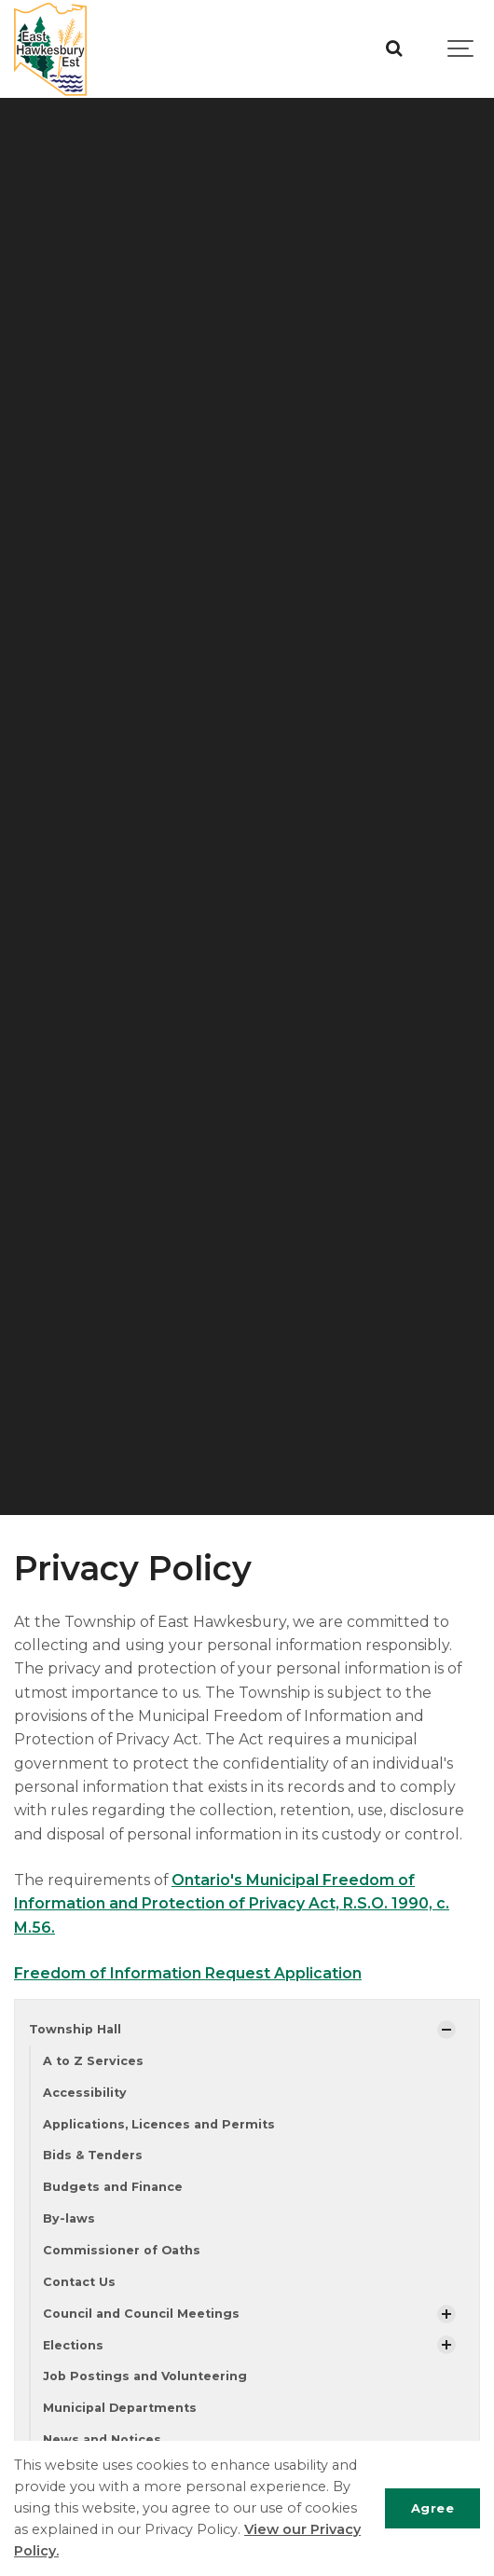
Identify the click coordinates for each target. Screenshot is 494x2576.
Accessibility (85, 2093)
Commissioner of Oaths (121, 2250)
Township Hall (75, 2029)
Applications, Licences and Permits (159, 2124)
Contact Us (79, 2282)
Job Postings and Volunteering (145, 2376)
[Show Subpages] (446, 2029)
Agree (433, 2507)
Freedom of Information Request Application (188, 1973)
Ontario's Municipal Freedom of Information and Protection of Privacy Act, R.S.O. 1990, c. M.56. (231, 1903)
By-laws (69, 2218)
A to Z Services (93, 2061)
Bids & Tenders (93, 2155)
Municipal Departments (120, 2408)
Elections (73, 2345)
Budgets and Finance (113, 2187)
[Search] (394, 49)
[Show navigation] (461, 49)
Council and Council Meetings (141, 2314)
